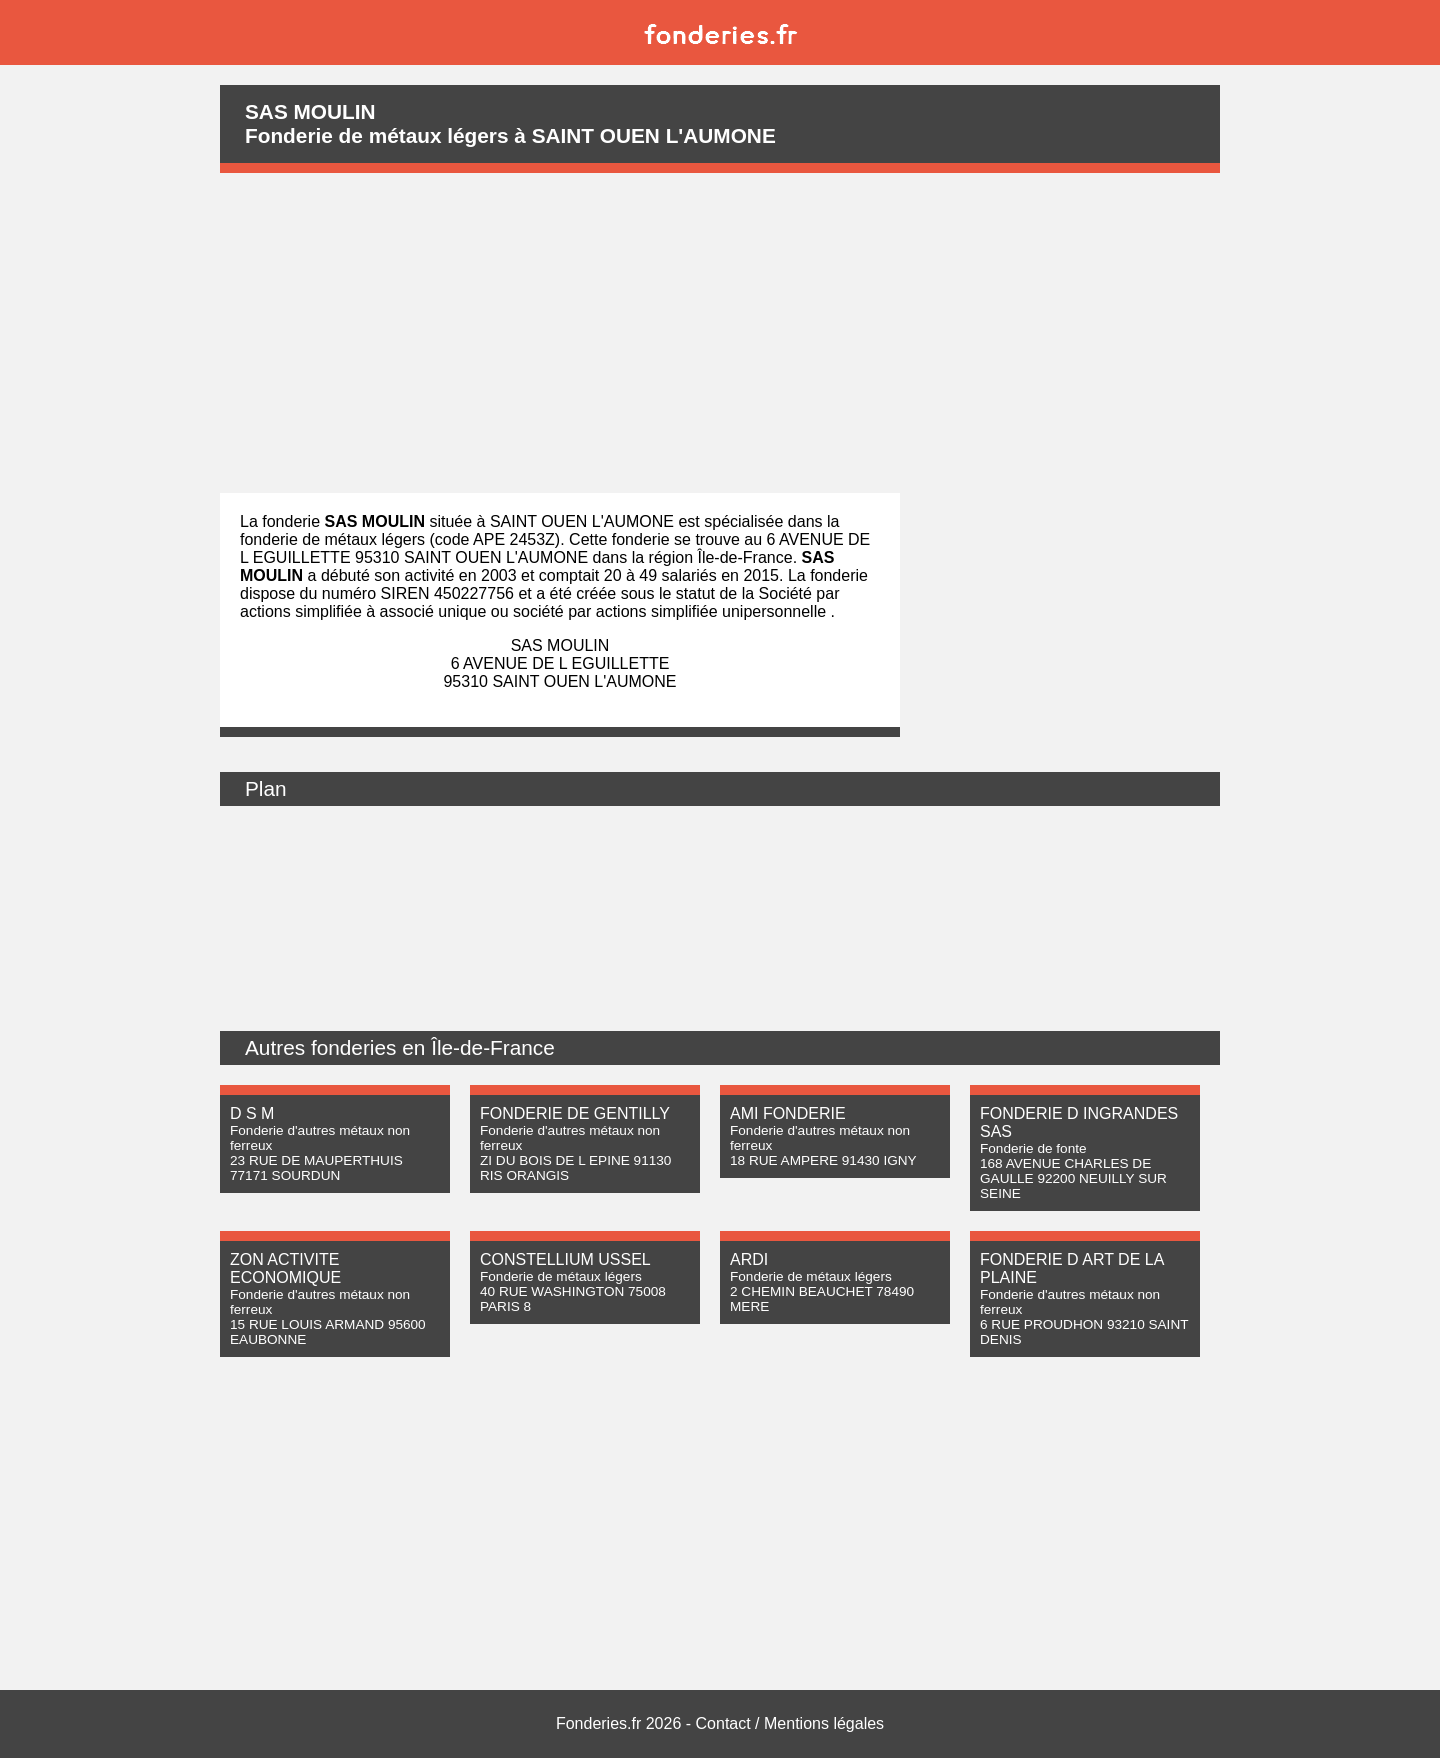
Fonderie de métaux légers (561, 1276)
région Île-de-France (721, 557)
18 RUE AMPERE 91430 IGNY (823, 1160)
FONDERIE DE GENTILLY (575, 1113)
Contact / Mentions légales (790, 1723)
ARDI (749, 1259)
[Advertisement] (720, 333)
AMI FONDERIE (788, 1113)
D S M (252, 1113)
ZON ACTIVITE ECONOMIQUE (285, 1268)
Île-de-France (493, 1047)
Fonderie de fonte (1033, 1148)
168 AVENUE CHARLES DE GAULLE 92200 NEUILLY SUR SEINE (1073, 1178)
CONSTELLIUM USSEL (565, 1259)
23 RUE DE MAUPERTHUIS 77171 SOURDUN (316, 1168)
